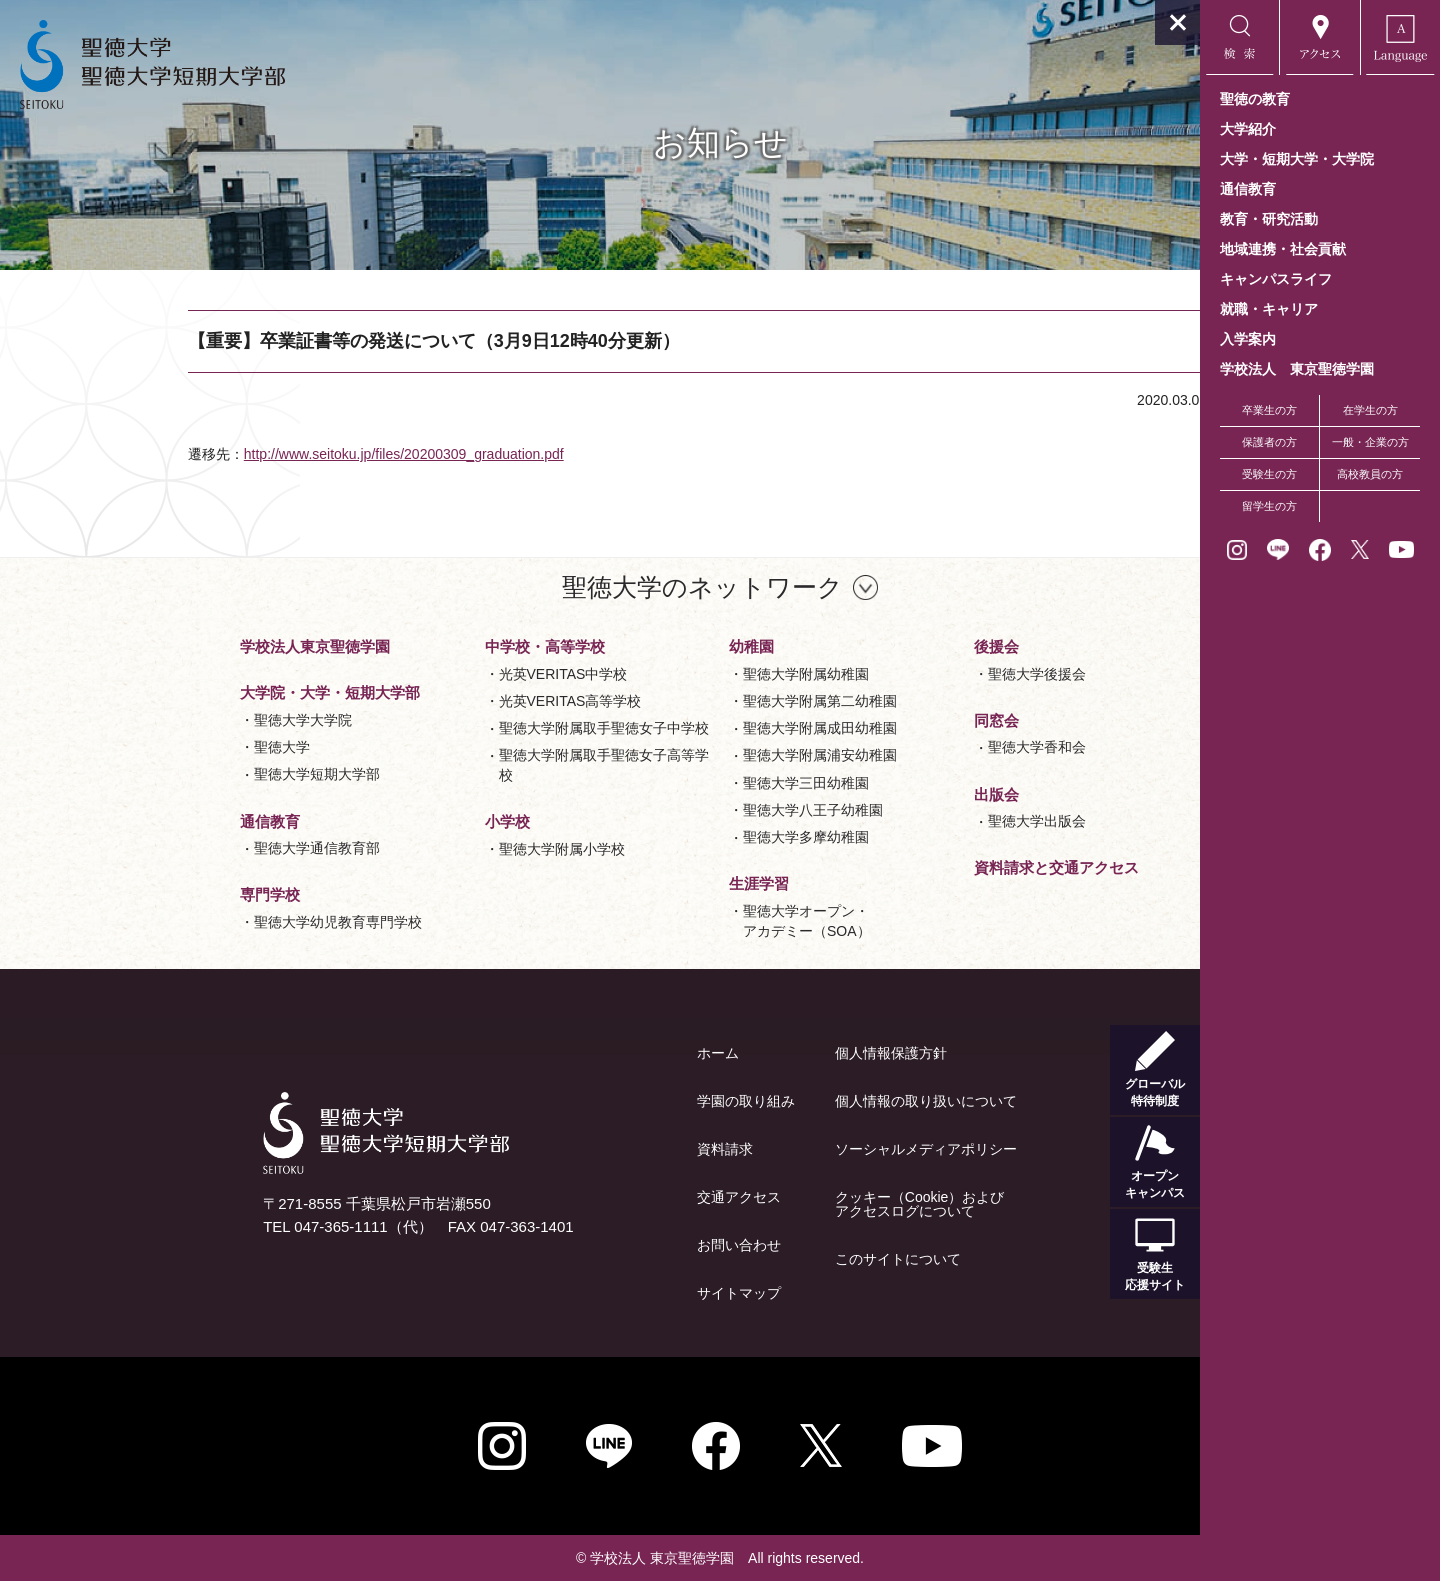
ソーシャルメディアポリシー (806, 1149)
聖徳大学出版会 (917, 821)
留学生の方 (1269, 506)
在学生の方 (1370, 410)
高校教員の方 (1370, 474)
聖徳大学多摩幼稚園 (686, 837)
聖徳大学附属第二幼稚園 (700, 701)
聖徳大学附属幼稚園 (686, 674)
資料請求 (605, 1149)
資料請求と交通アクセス (936, 867)
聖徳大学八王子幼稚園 (693, 810)
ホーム (598, 1053)
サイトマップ (619, 1293)
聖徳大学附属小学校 (442, 849)
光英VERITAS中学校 (443, 674)
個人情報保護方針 (771, 1053)
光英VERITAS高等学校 (450, 701)
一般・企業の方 (1370, 442)
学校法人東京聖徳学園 (195, 646)
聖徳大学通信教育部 (197, 848)
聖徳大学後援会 (917, 674)
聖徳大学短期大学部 (197, 774)
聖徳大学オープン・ (687, 922)
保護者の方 (1269, 442)
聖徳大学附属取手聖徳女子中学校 (484, 728)
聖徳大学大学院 (183, 720)
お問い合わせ (619, 1245)
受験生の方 (1269, 474)
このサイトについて (778, 1259)
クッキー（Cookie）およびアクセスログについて (800, 1204)
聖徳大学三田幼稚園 (686, 783)
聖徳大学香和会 (917, 747)
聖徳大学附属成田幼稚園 (700, 728)
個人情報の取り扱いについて (806, 1101)
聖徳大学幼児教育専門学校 (218, 922)
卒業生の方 (1269, 410)
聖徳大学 (162, 747)
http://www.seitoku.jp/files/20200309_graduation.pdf (375, 454)
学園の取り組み (626, 1101)
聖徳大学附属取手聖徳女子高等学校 (484, 765)
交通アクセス (619, 1197)
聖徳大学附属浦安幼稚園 (700, 755)
